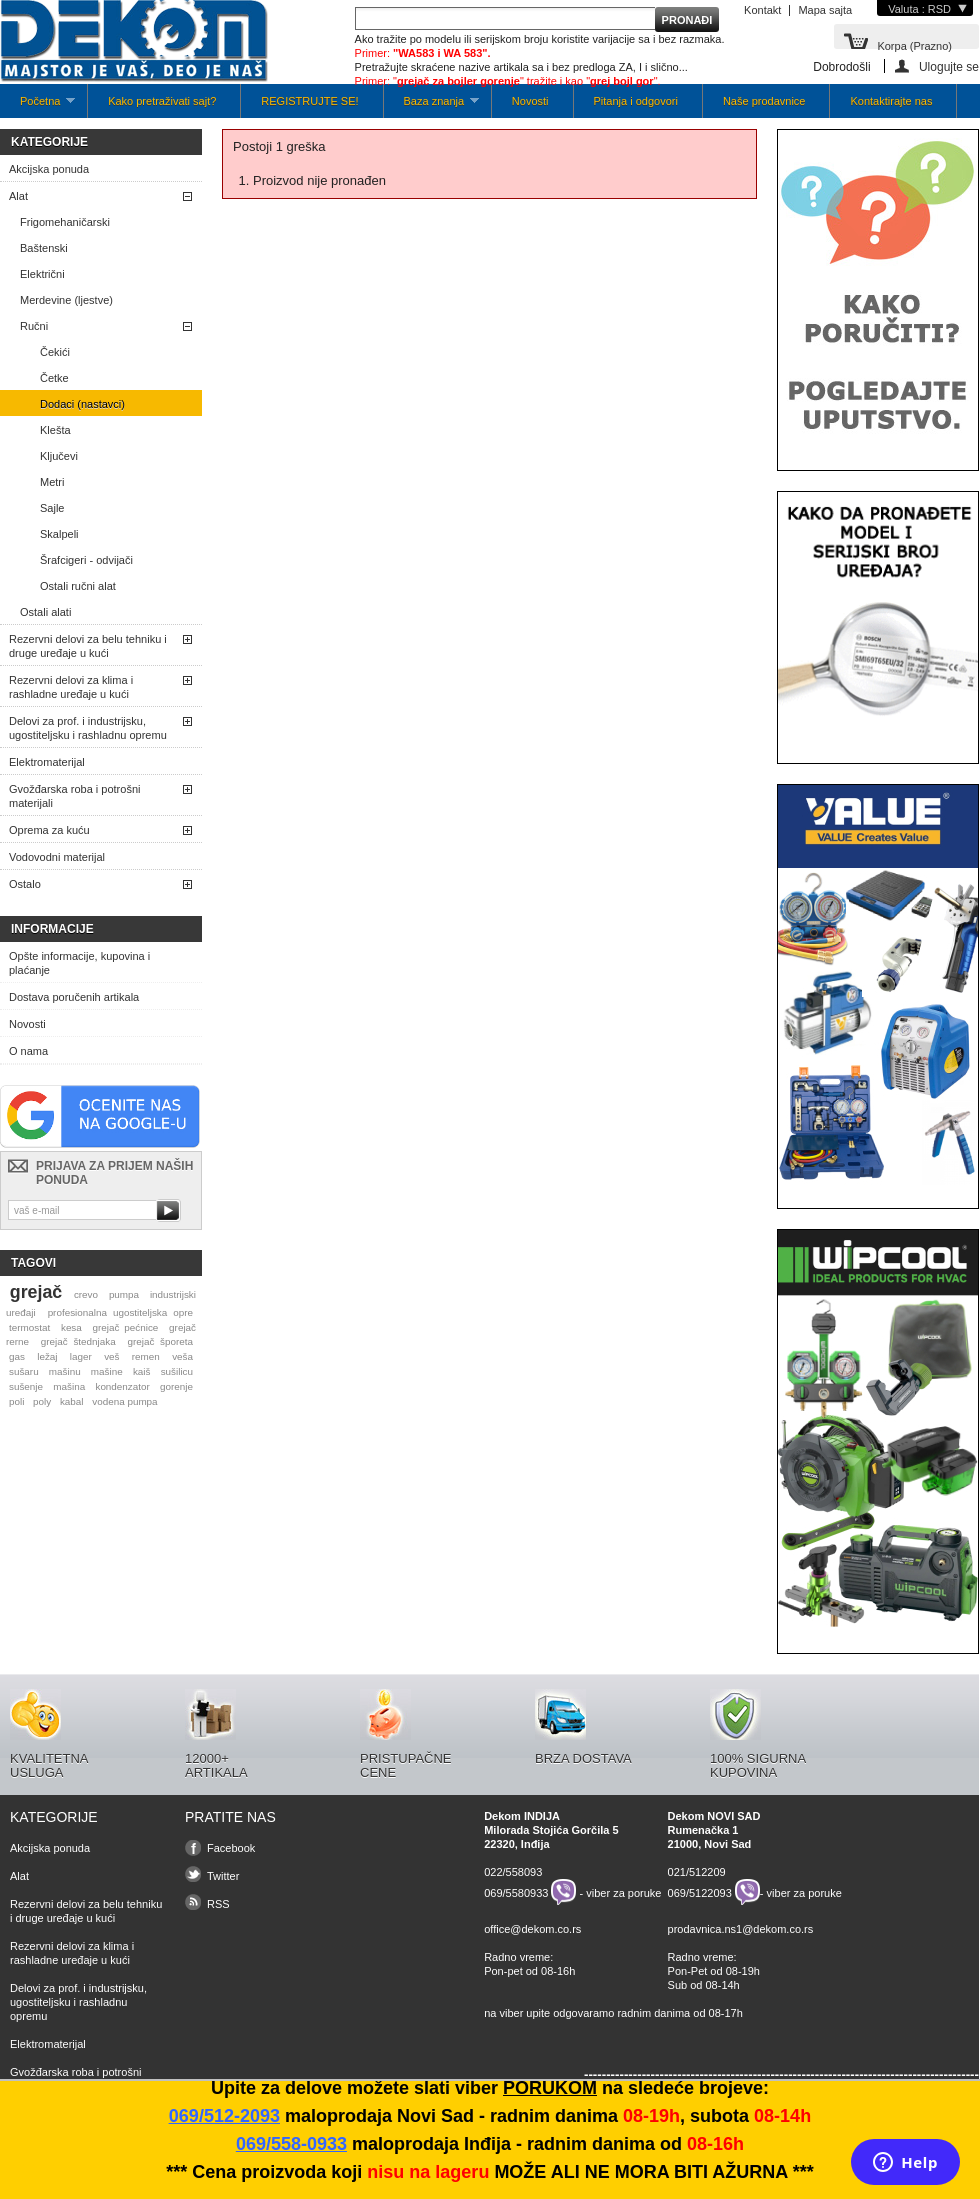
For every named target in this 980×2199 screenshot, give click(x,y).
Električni (42, 274)
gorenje (176, 1386)
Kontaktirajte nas (891, 101)
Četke (54, 378)
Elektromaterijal (47, 762)
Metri (52, 482)
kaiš (142, 1371)
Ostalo (25, 884)
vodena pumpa (124, 1401)
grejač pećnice (126, 1327)
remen (146, 1356)
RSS (218, 1904)
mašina (69, 1386)
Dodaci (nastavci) (82, 404)
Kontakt (762, 10)
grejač (36, 1292)
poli (16, 1401)
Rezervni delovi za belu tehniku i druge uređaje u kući (88, 646)
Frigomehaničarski (65, 222)
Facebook (231, 1848)
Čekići (55, 352)
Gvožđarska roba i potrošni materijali (74, 796)
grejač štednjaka (78, 1341)
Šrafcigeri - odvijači (86, 560)
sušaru (24, 1371)
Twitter (223, 1876)
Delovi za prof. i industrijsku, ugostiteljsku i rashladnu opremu (88, 728)
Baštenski (44, 248)
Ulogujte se (949, 66)
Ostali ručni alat (78, 586)
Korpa (914, 44)
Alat (18, 196)
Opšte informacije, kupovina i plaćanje (79, 963)
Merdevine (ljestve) (66, 300)
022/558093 (513, 1872)
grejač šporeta (160, 1341)
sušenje (26, 1386)
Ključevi (59, 456)
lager (81, 1356)
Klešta (55, 430)
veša (182, 1356)
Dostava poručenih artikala (74, 997)
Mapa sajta (825, 10)
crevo (86, 1294)
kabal (72, 1401)
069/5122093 (700, 1892)
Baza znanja (431, 106)
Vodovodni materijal (57, 857)
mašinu (65, 1371)
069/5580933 (516, 1892)
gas (17, 1356)
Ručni (34, 326)
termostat (29, 1327)
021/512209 (697, 1872)
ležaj (47, 1356)
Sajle (52, 508)
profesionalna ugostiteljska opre (120, 1312)
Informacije (52, 929)
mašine (107, 1371)
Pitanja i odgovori (636, 101)
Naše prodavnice (764, 101)
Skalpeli (59, 534)
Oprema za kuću (49, 830)
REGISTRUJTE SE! (309, 101)
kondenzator (122, 1386)
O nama (28, 1051)
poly (42, 1401)
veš (111, 1356)
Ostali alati (45, 612)
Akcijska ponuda (49, 169)
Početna (37, 106)
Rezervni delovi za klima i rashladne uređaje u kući (71, 687)
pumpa (124, 1294)
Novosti (530, 101)
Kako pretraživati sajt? (162, 101)
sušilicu (177, 1371)
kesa (71, 1327)
